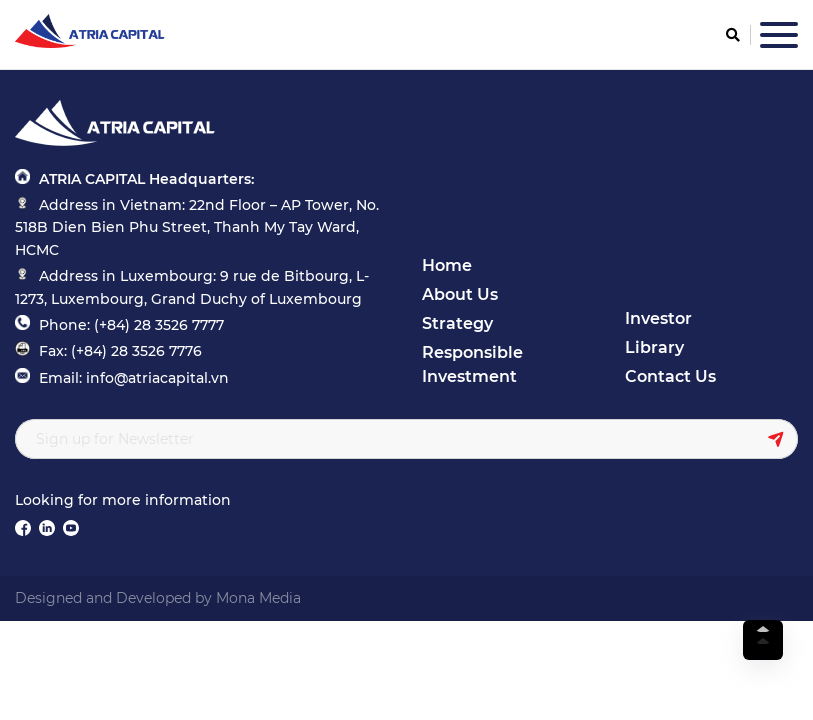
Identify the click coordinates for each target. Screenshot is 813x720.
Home (447, 265)
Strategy (457, 323)
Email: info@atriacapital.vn (134, 378)
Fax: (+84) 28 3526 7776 (120, 351)
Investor (658, 318)
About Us (460, 294)
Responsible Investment (472, 364)
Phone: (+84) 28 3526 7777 (131, 325)
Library (654, 347)
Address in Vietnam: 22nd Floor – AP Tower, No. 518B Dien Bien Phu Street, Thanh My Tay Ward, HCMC (197, 227)
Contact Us (670, 376)
